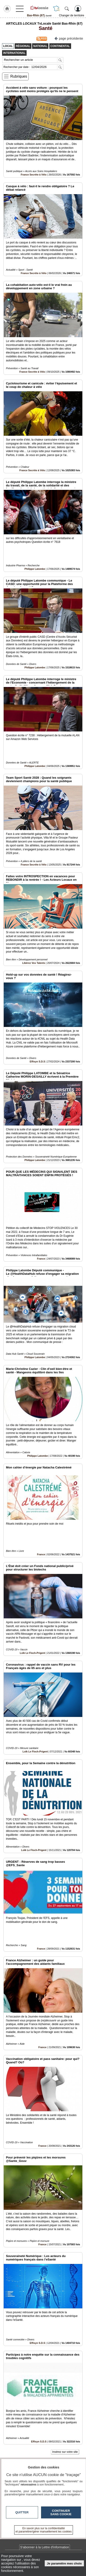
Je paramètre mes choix (64, 2563)
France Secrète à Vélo (33, 174)
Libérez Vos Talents (33, 963)
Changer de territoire (71, 15)
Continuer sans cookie (61, 2512)
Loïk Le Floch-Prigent (32, 1653)
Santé (44, 28)
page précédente (68, 38)
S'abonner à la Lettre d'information (44, 2547)
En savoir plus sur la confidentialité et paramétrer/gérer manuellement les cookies (44, 2530)
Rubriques (18, 76)
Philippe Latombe (35, 568)
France (41, 1258)
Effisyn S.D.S (37, 1061)
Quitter (22, 2512)
